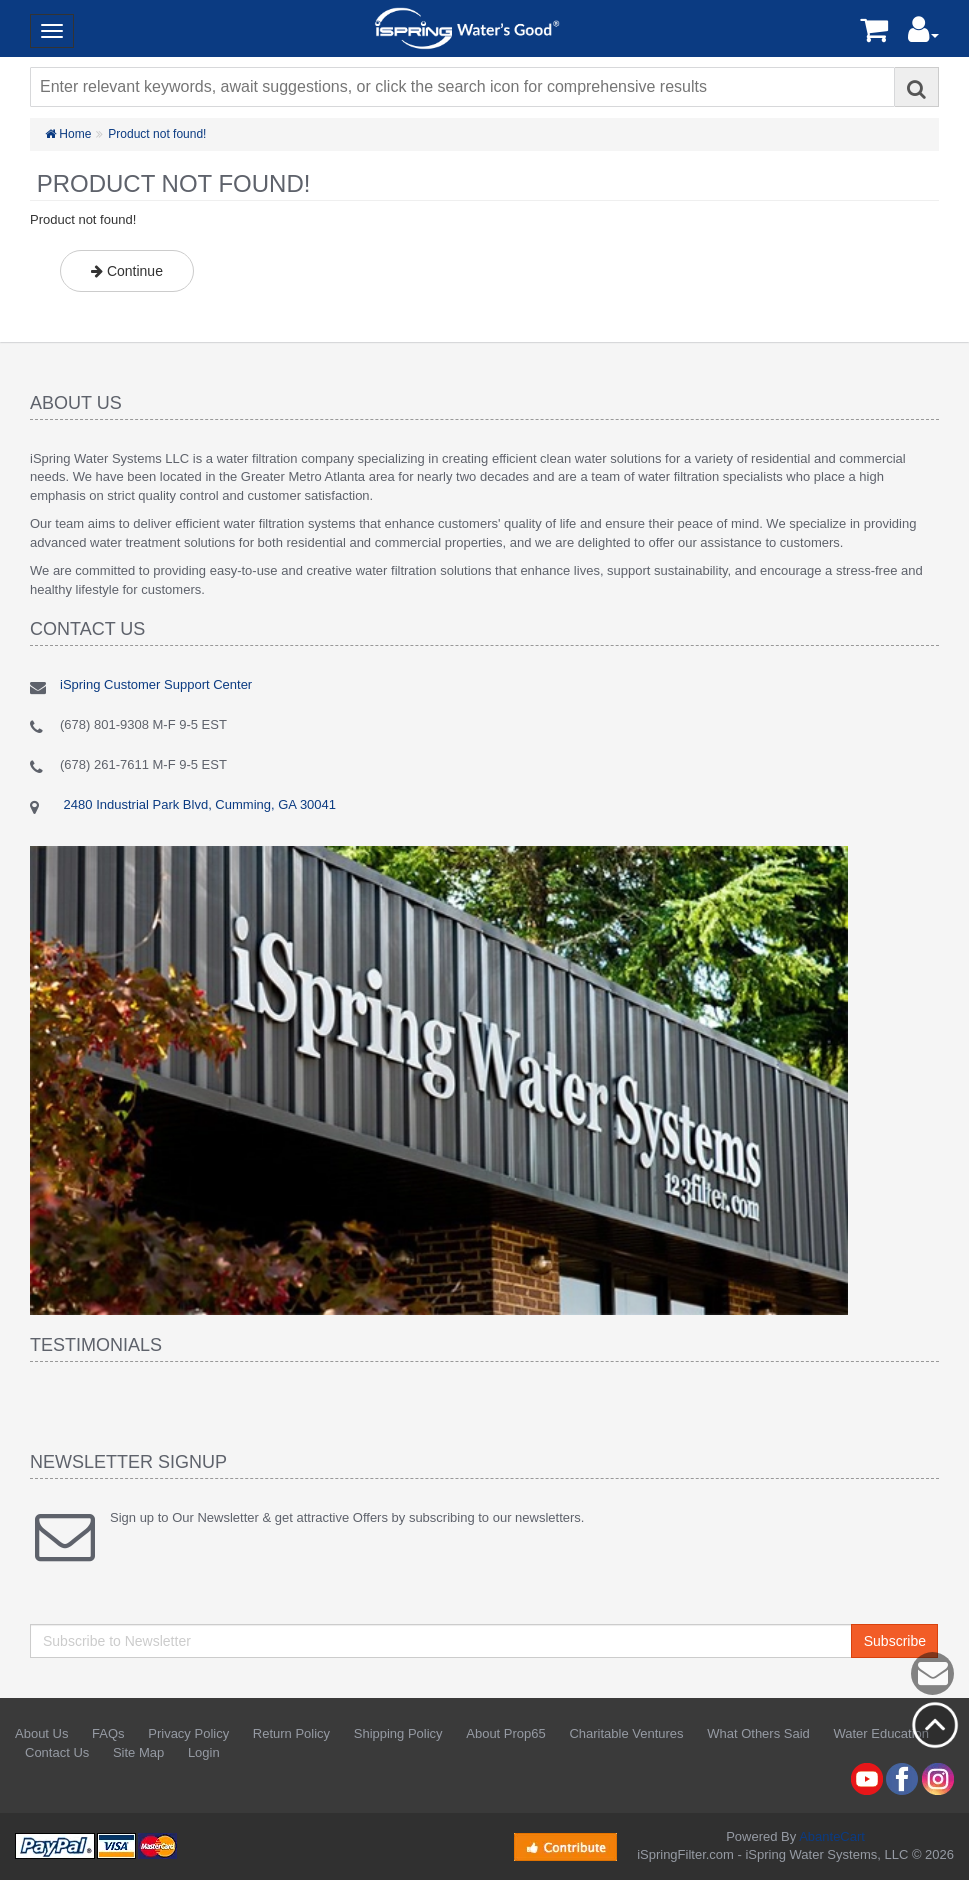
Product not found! (157, 134)
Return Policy (291, 1733)
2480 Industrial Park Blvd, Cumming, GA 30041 (198, 804)
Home (68, 134)
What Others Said (758, 1733)
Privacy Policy (188, 1733)
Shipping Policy (398, 1733)
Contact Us (57, 1752)
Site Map (138, 1752)
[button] (923, 34)
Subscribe (895, 1641)
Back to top (935, 1725)
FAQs (108, 1733)
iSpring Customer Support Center (156, 684)
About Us (41, 1733)
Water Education (881, 1733)
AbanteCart (832, 1836)
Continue (127, 271)
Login (204, 1752)
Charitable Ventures (626, 1733)
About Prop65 (506, 1733)
